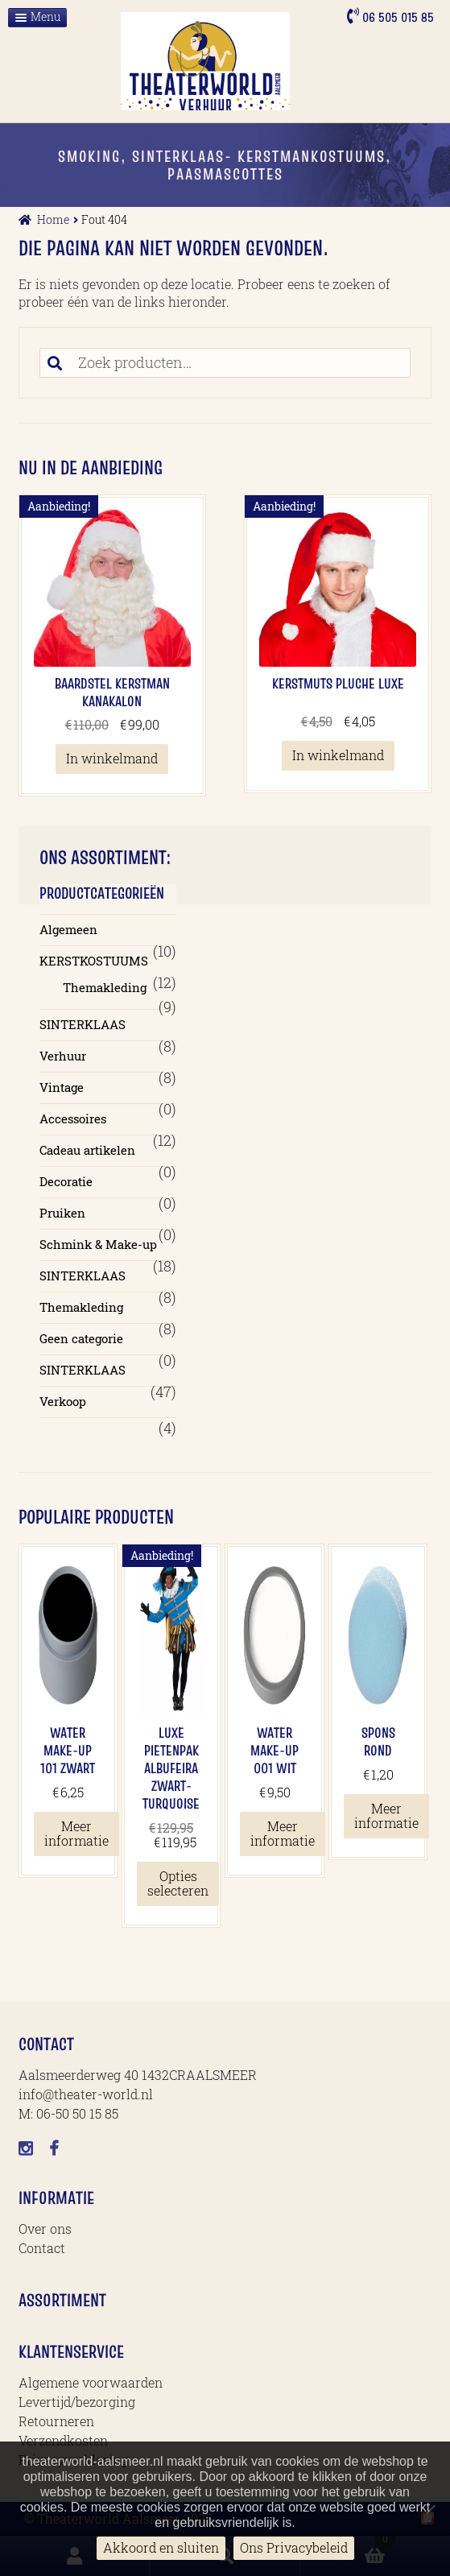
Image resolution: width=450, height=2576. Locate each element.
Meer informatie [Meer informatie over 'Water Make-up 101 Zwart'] (76, 1833)
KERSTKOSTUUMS (93, 961)
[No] (430, 2509)
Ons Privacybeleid (294, 2547)
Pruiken (62, 1213)
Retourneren (56, 2421)
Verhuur (62, 1056)
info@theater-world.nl (86, 2094)
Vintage (61, 1087)
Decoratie (66, 1181)
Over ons (45, 2228)
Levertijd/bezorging (77, 2401)
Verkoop (62, 1401)
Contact (42, 2247)
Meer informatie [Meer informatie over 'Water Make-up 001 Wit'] (282, 1833)
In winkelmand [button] (112, 758)
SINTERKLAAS (82, 1024)
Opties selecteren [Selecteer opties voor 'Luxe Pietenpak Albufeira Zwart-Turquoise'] (177, 1883)
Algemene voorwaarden (91, 2382)
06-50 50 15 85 (77, 2113)
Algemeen (68, 929)
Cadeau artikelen (87, 1150)
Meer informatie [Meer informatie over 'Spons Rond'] (386, 1815)
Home (53, 219)
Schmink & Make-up (98, 1244)
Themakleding (105, 987)
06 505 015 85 (396, 17)
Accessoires (72, 1118)
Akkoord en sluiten (161, 2547)
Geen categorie (81, 1338)
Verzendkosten (63, 2440)
